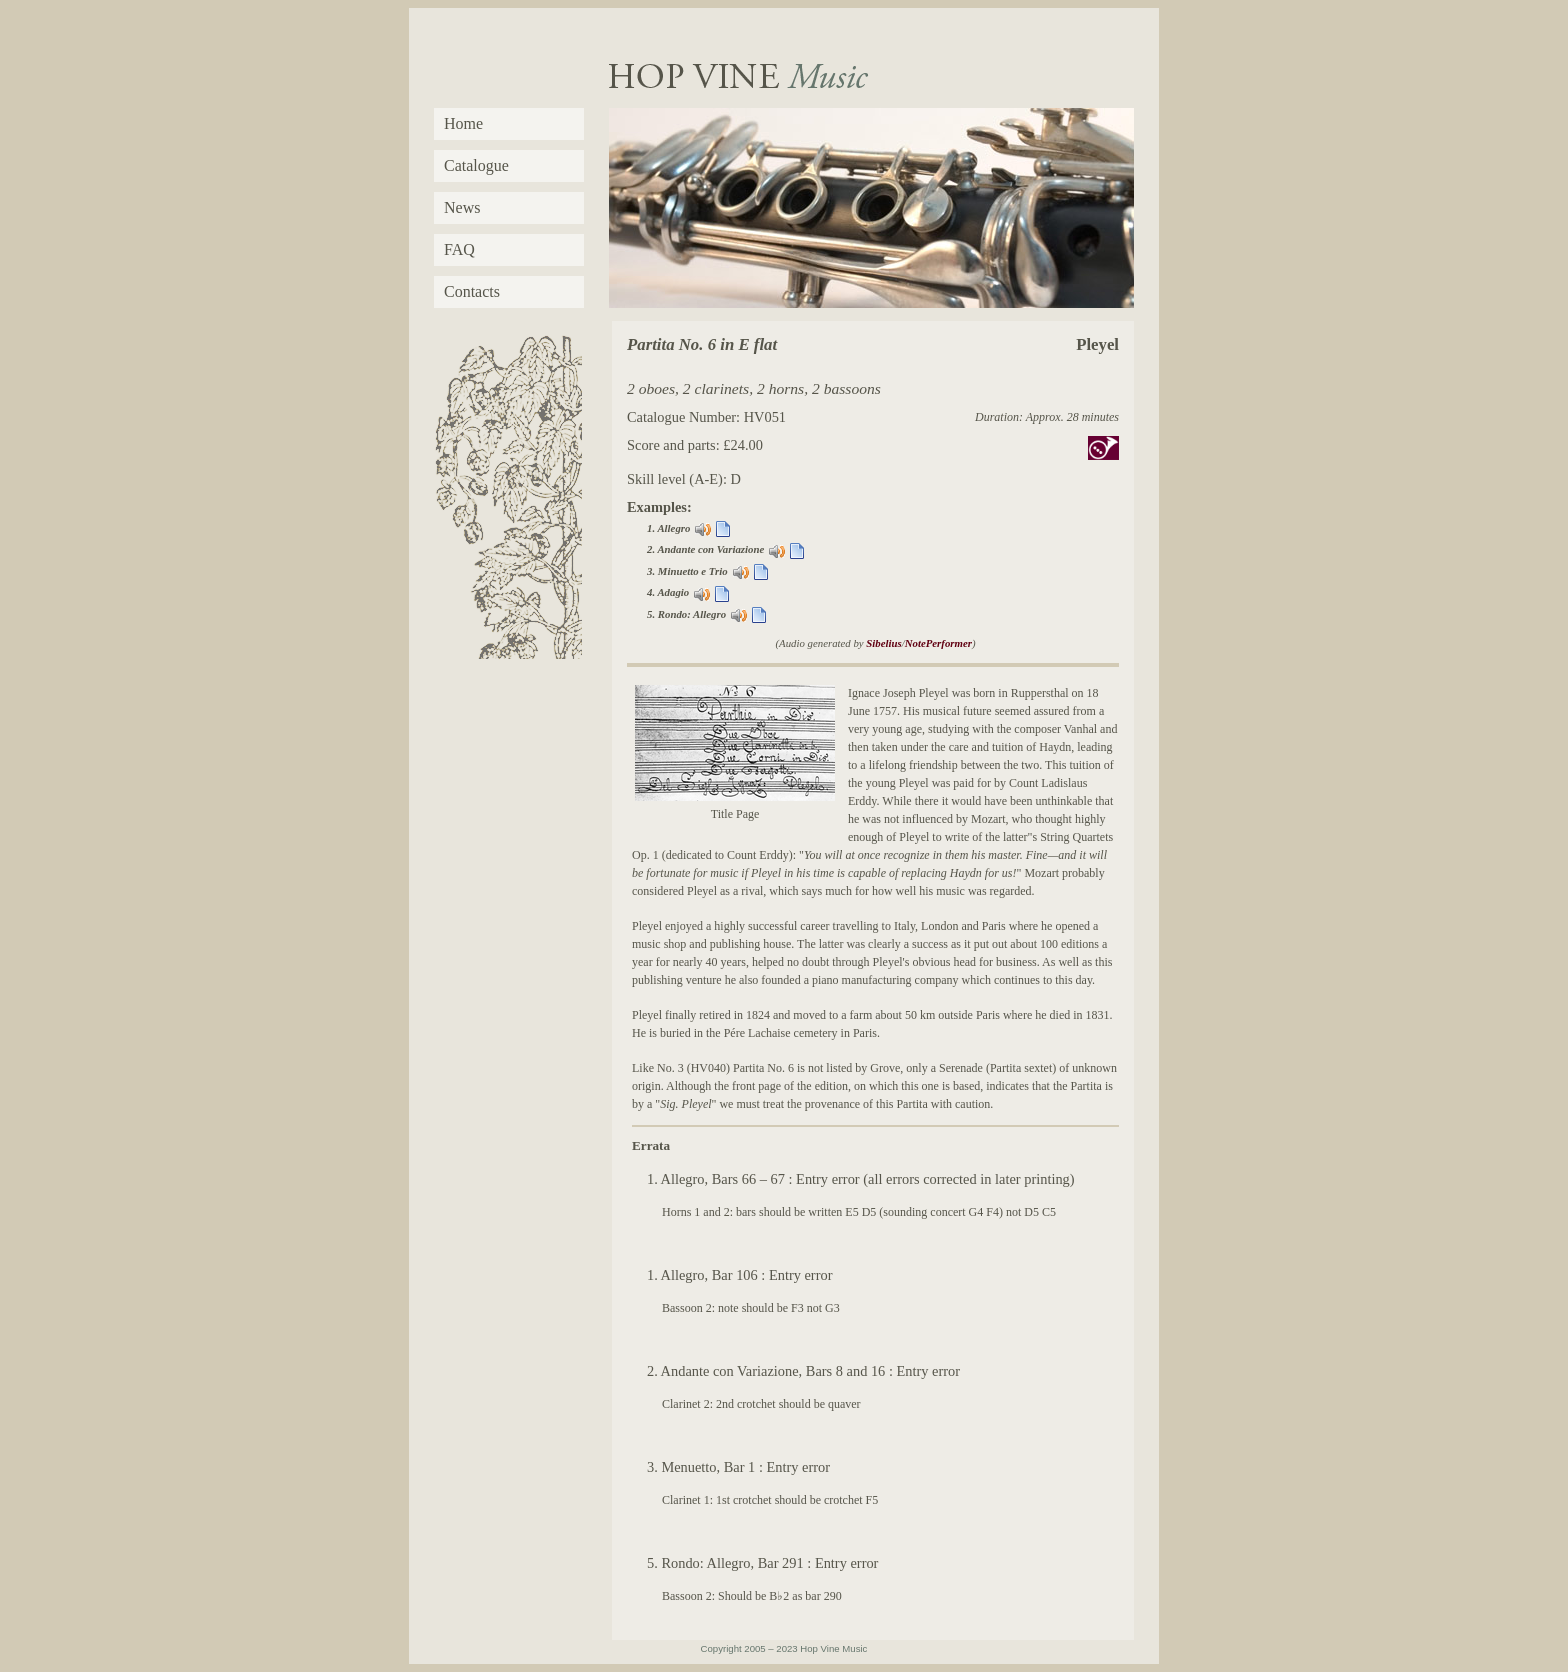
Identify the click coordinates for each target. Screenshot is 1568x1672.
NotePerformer (938, 643)
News (462, 207)
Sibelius (883, 643)
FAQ (459, 249)
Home (463, 123)
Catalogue (476, 165)
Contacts (472, 291)
